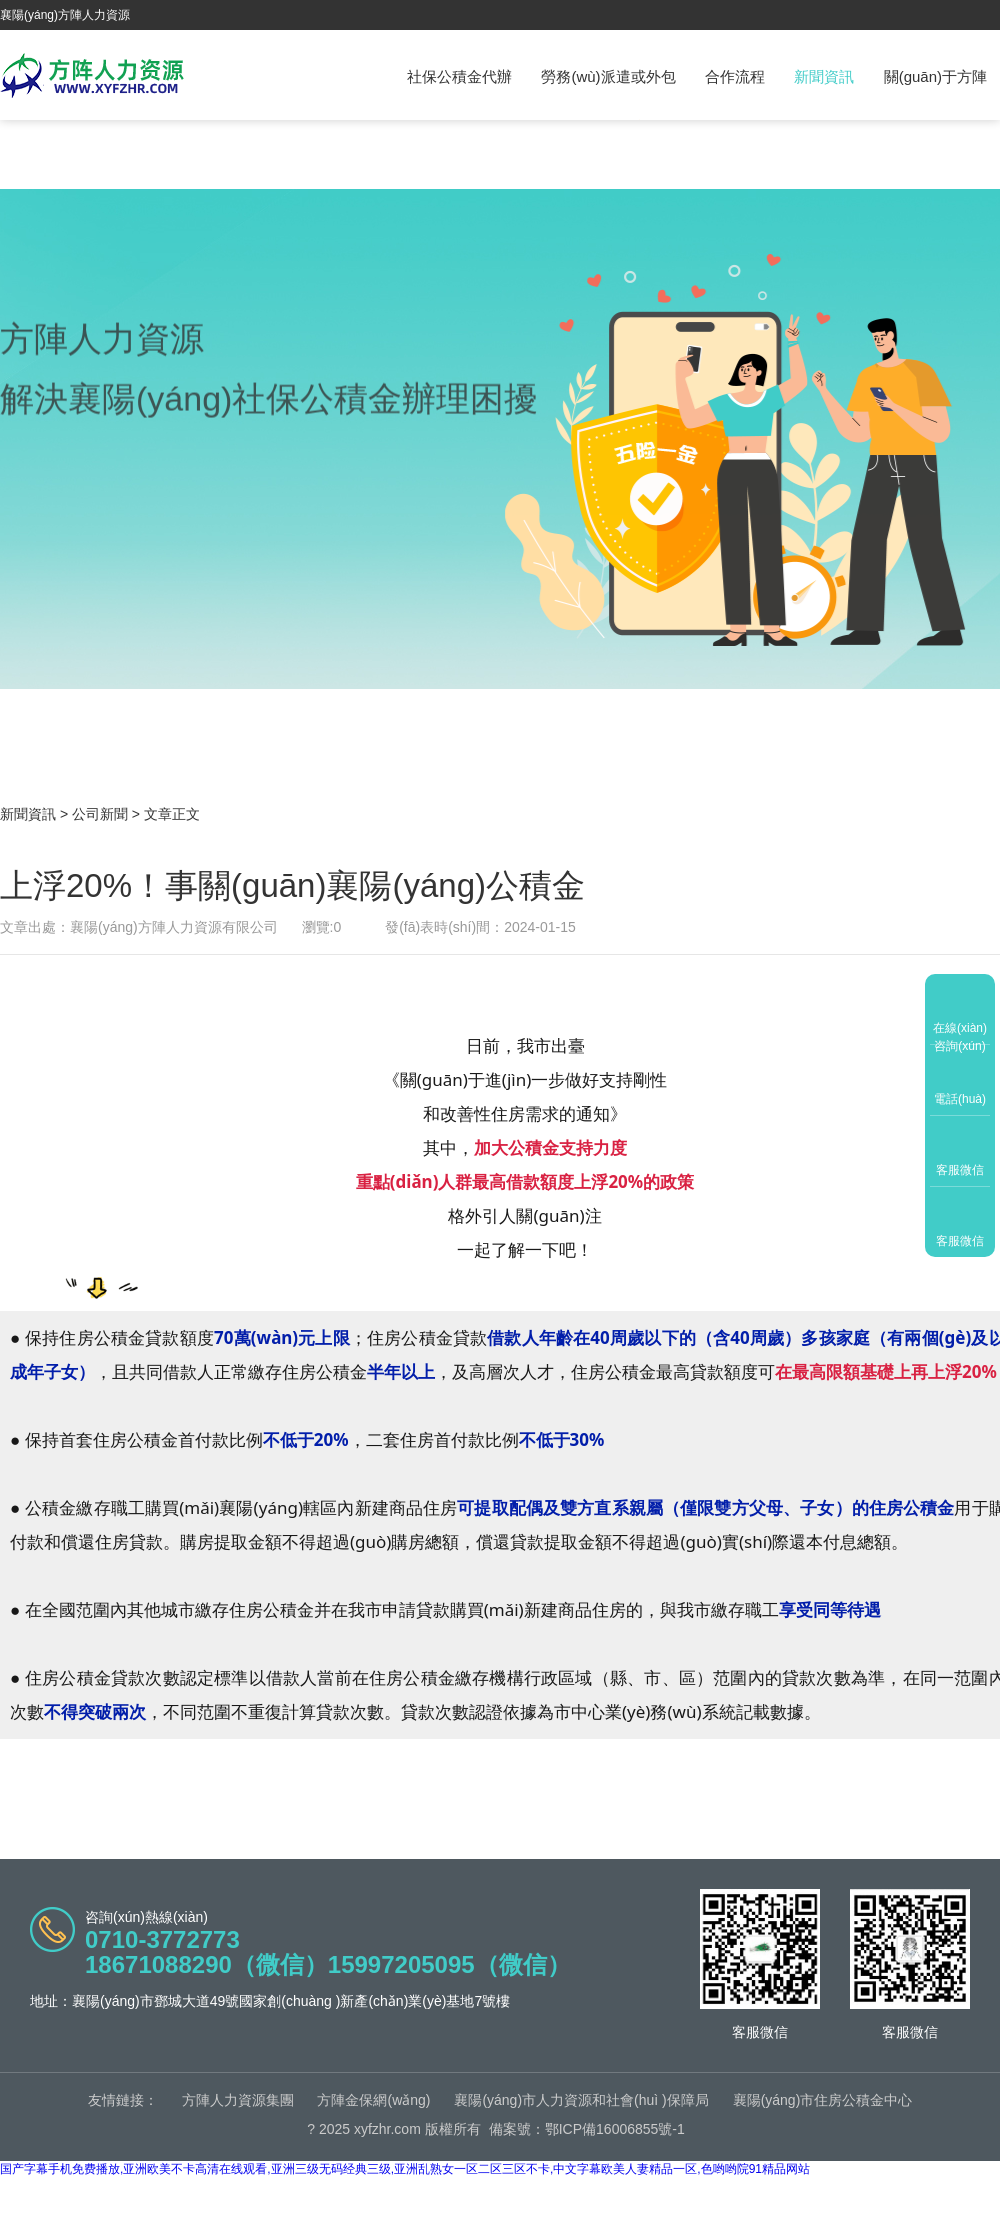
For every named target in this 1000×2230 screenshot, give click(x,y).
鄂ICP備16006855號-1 (615, 2129)
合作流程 (735, 76)
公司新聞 (100, 814)
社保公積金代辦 (459, 76)
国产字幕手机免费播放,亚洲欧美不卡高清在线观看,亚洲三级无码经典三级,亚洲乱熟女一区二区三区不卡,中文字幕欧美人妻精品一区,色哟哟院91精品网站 (405, 2169)
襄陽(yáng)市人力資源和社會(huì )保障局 (581, 2100)
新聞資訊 (824, 76)
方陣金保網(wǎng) (373, 2100)
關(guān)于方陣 (935, 76)
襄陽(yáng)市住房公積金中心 (823, 2100)
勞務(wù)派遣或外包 (608, 76)
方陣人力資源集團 (238, 2100)
